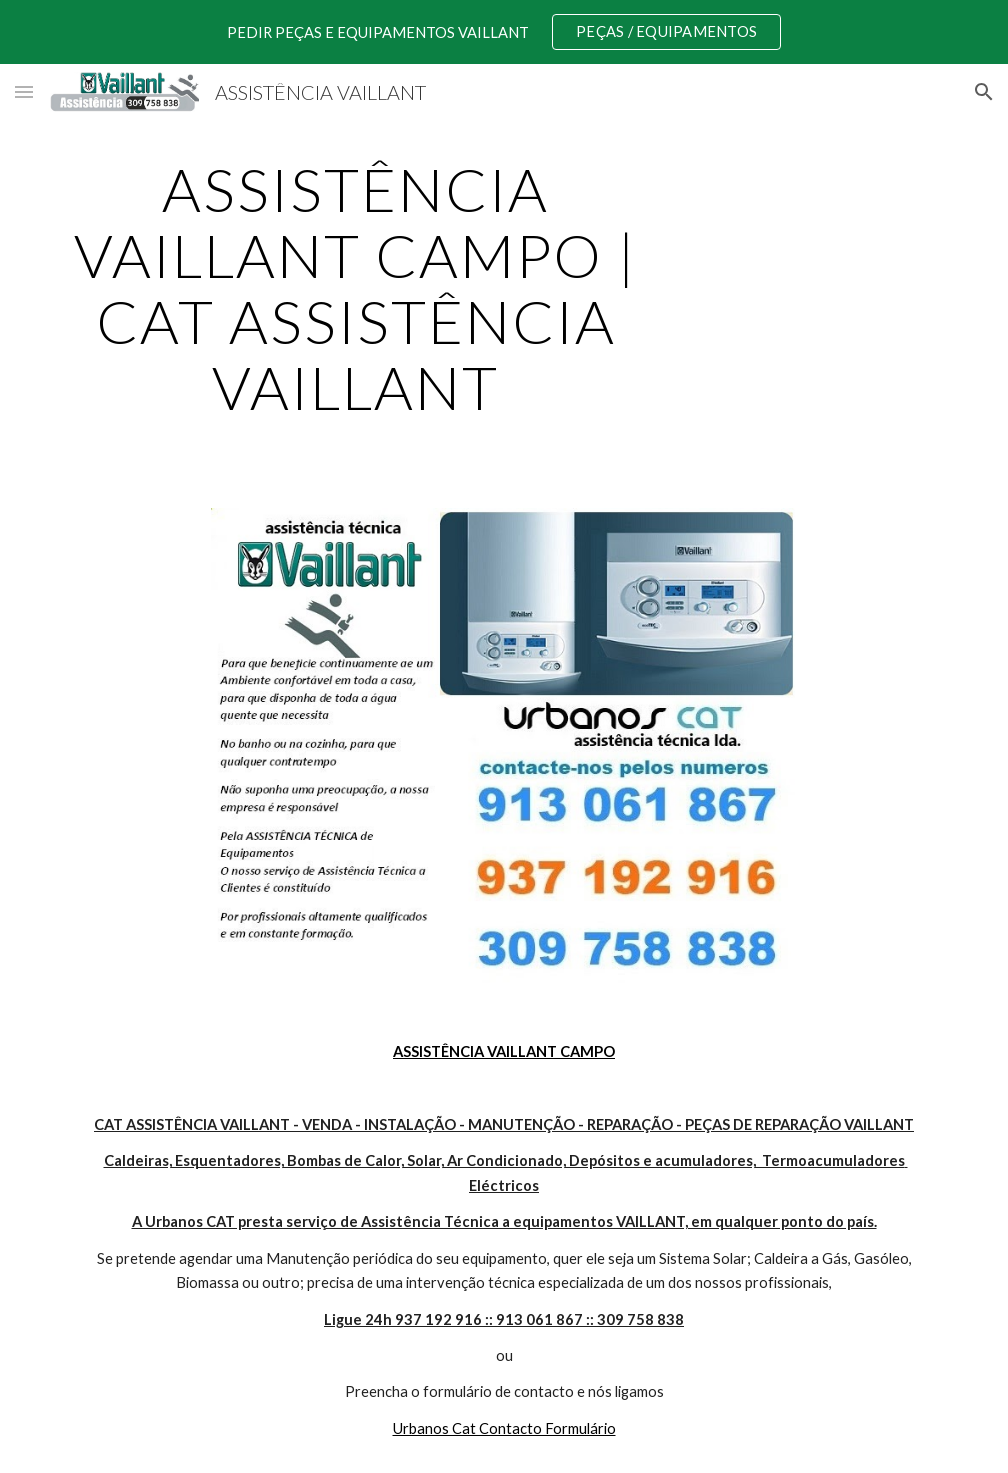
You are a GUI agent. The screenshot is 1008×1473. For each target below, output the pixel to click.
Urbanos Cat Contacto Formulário (504, 1428)
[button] (24, 91)
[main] (355, 288)
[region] (504, 32)
